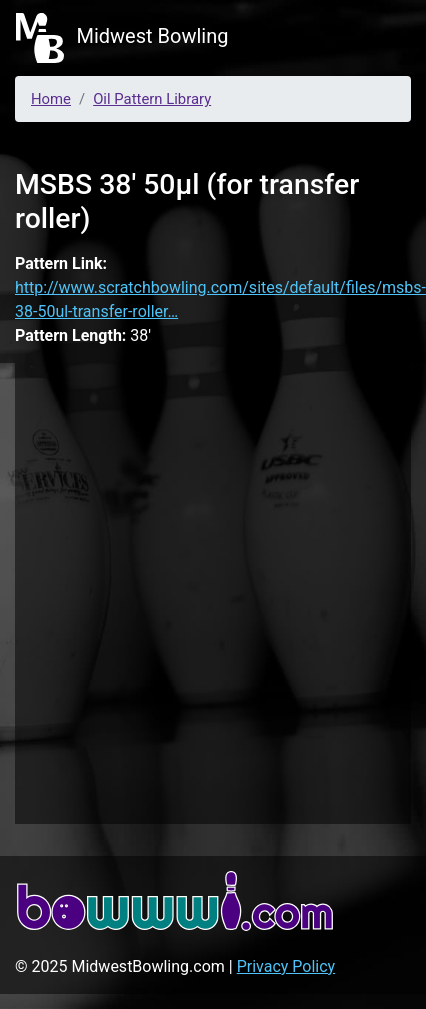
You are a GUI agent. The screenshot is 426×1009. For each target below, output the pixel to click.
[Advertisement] (211, 590)
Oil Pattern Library (152, 99)
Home (51, 99)
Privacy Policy (286, 966)
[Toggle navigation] (382, 38)
